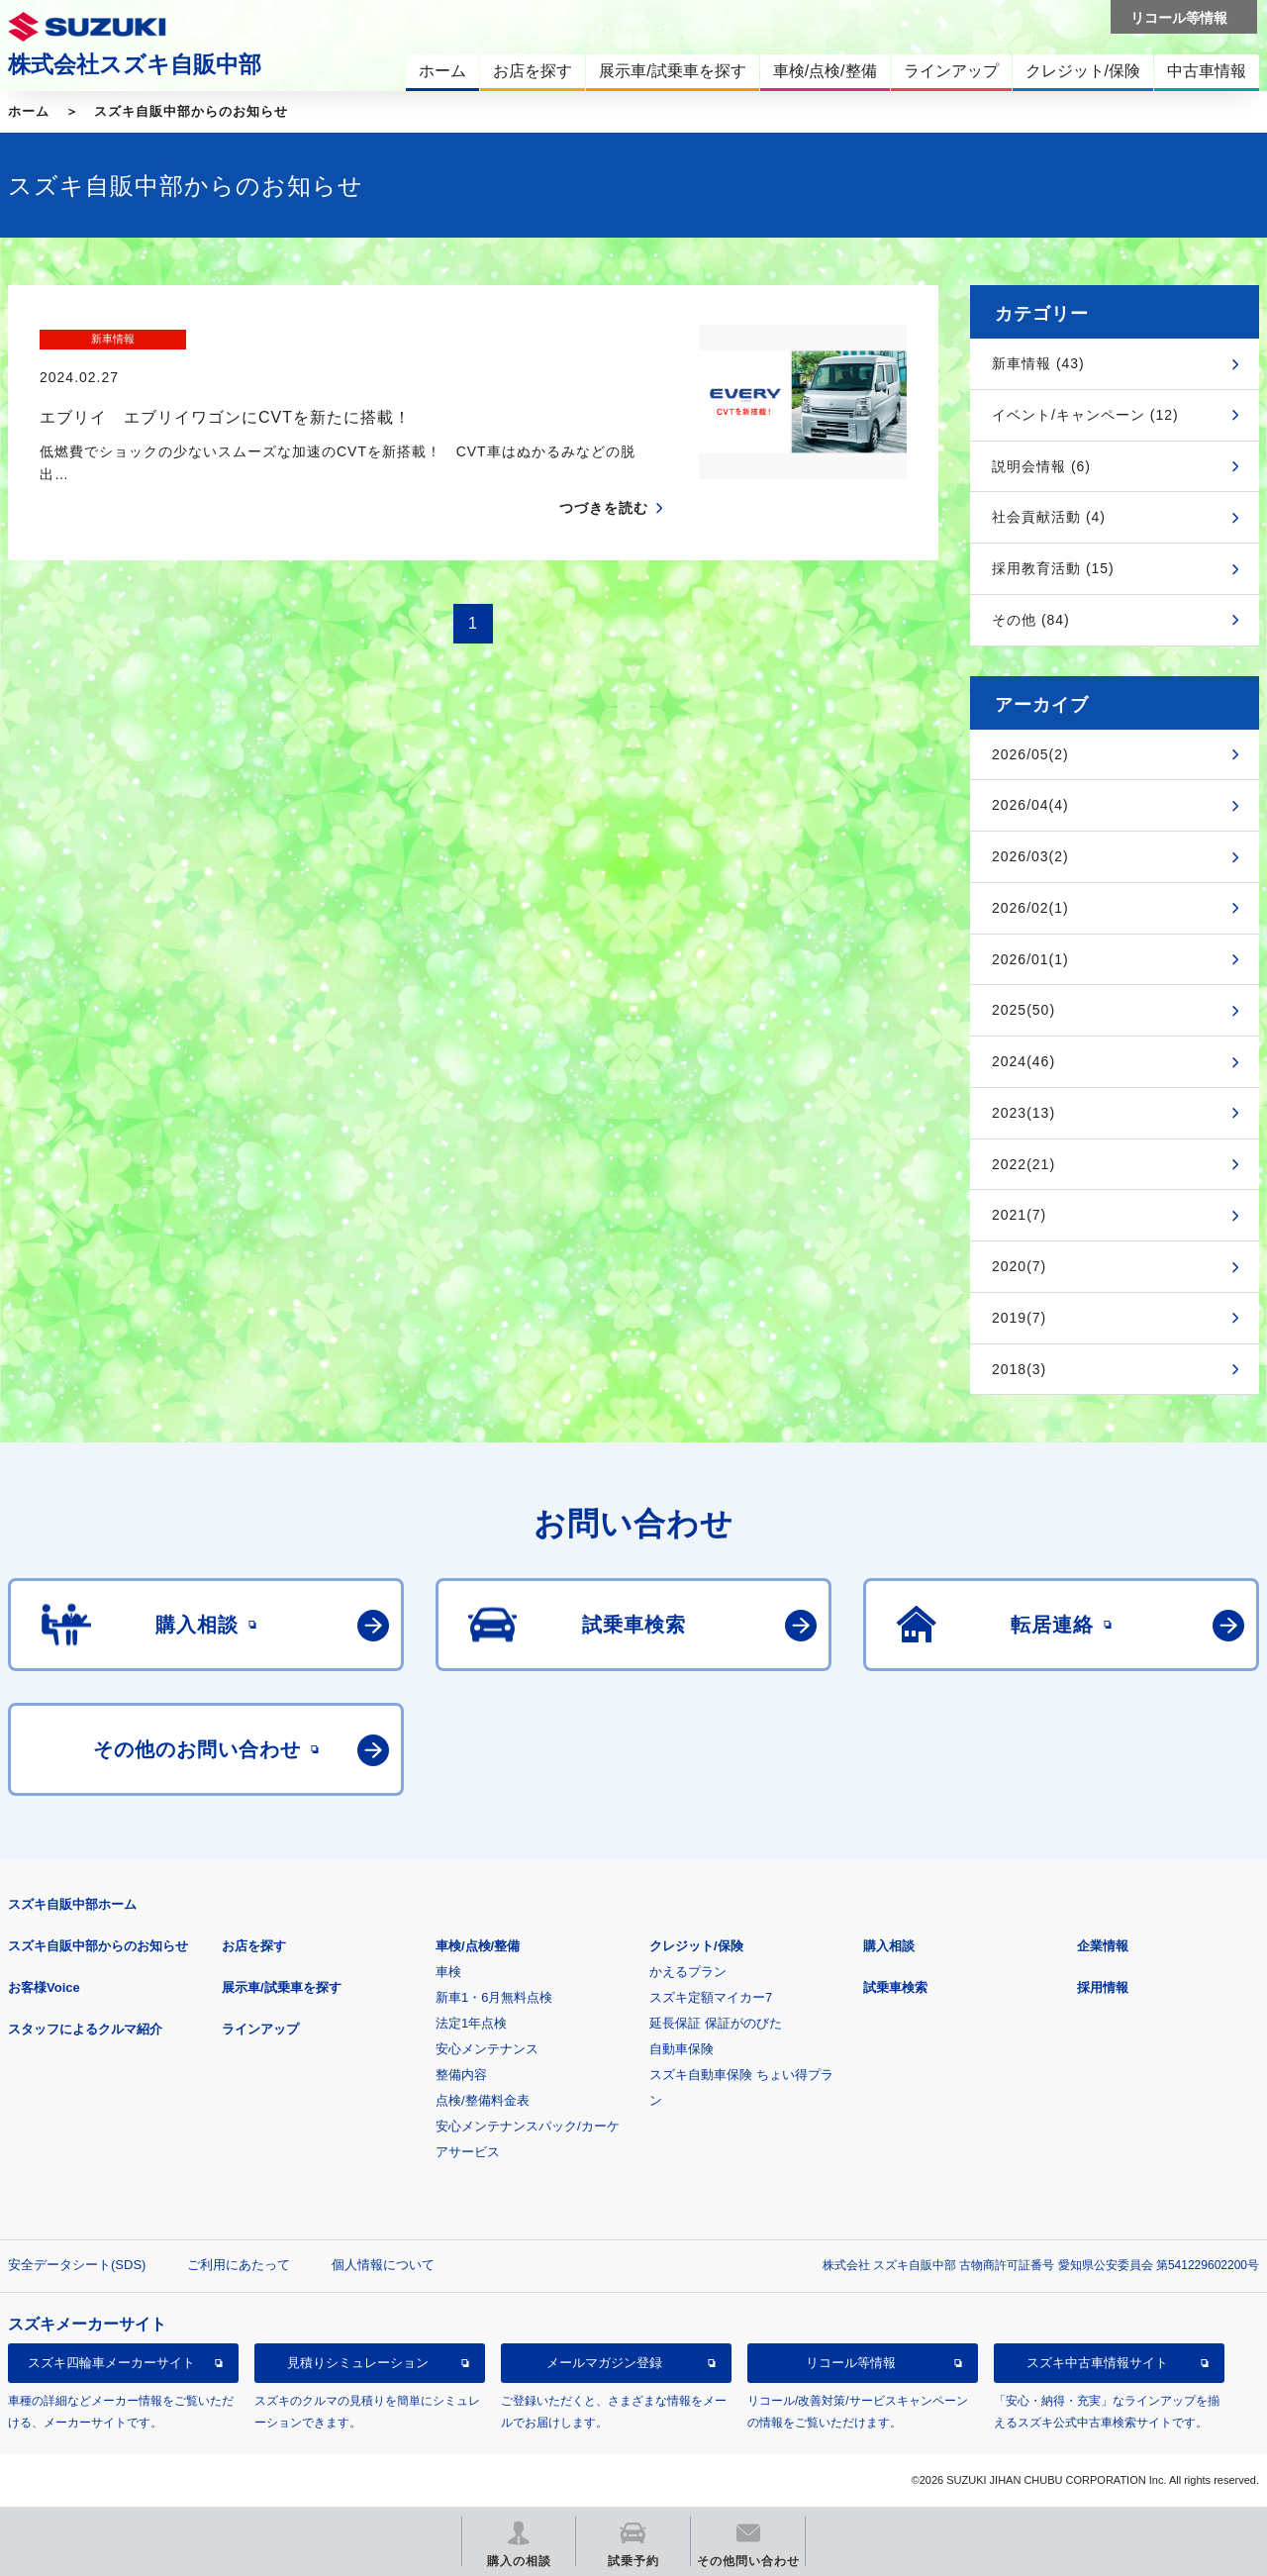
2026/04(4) (1030, 805)
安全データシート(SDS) (77, 2264)
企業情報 (1102, 1945)
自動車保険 (681, 2048)
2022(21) (1023, 1164)
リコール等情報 (851, 2362)
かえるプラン (688, 1971)
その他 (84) (1031, 620)
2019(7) (1019, 1318)
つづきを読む (603, 470)
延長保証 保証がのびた (715, 2023)
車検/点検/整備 (478, 1945)
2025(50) (1023, 1010)
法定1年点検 (471, 2023)
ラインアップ (260, 2029)
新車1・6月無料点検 (494, 1997)
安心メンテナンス (487, 2048)
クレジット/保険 (696, 1945)
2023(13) (1023, 1113)
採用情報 (1102, 1987)
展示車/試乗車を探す (281, 1987)
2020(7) (1019, 1266)
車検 (448, 1971)
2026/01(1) (1030, 959)
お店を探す (254, 1945)
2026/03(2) (1030, 856)
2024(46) (1023, 1061)
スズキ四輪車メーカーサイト (111, 2362)
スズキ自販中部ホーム (72, 1904)
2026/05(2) (1030, 754)
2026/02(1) (1030, 908)
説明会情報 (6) (1041, 466)
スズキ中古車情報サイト (1097, 2362)
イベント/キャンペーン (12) (1085, 415)
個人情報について (383, 2264)
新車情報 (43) (1038, 363)
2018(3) (1019, 1369)
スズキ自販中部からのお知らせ (191, 111)
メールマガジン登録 (604, 2362)
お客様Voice (44, 1987)
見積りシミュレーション (358, 2362)
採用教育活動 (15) (1053, 568)
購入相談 (889, 1945)
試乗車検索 (895, 1987)
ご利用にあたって (238, 2264)
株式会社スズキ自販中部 (134, 64)
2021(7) (1019, 1215)
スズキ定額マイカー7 (710, 1997)
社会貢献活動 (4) (1049, 517)
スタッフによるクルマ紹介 (85, 2029)
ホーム (28, 111)
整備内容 (461, 2074)
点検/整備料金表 (483, 2100)
